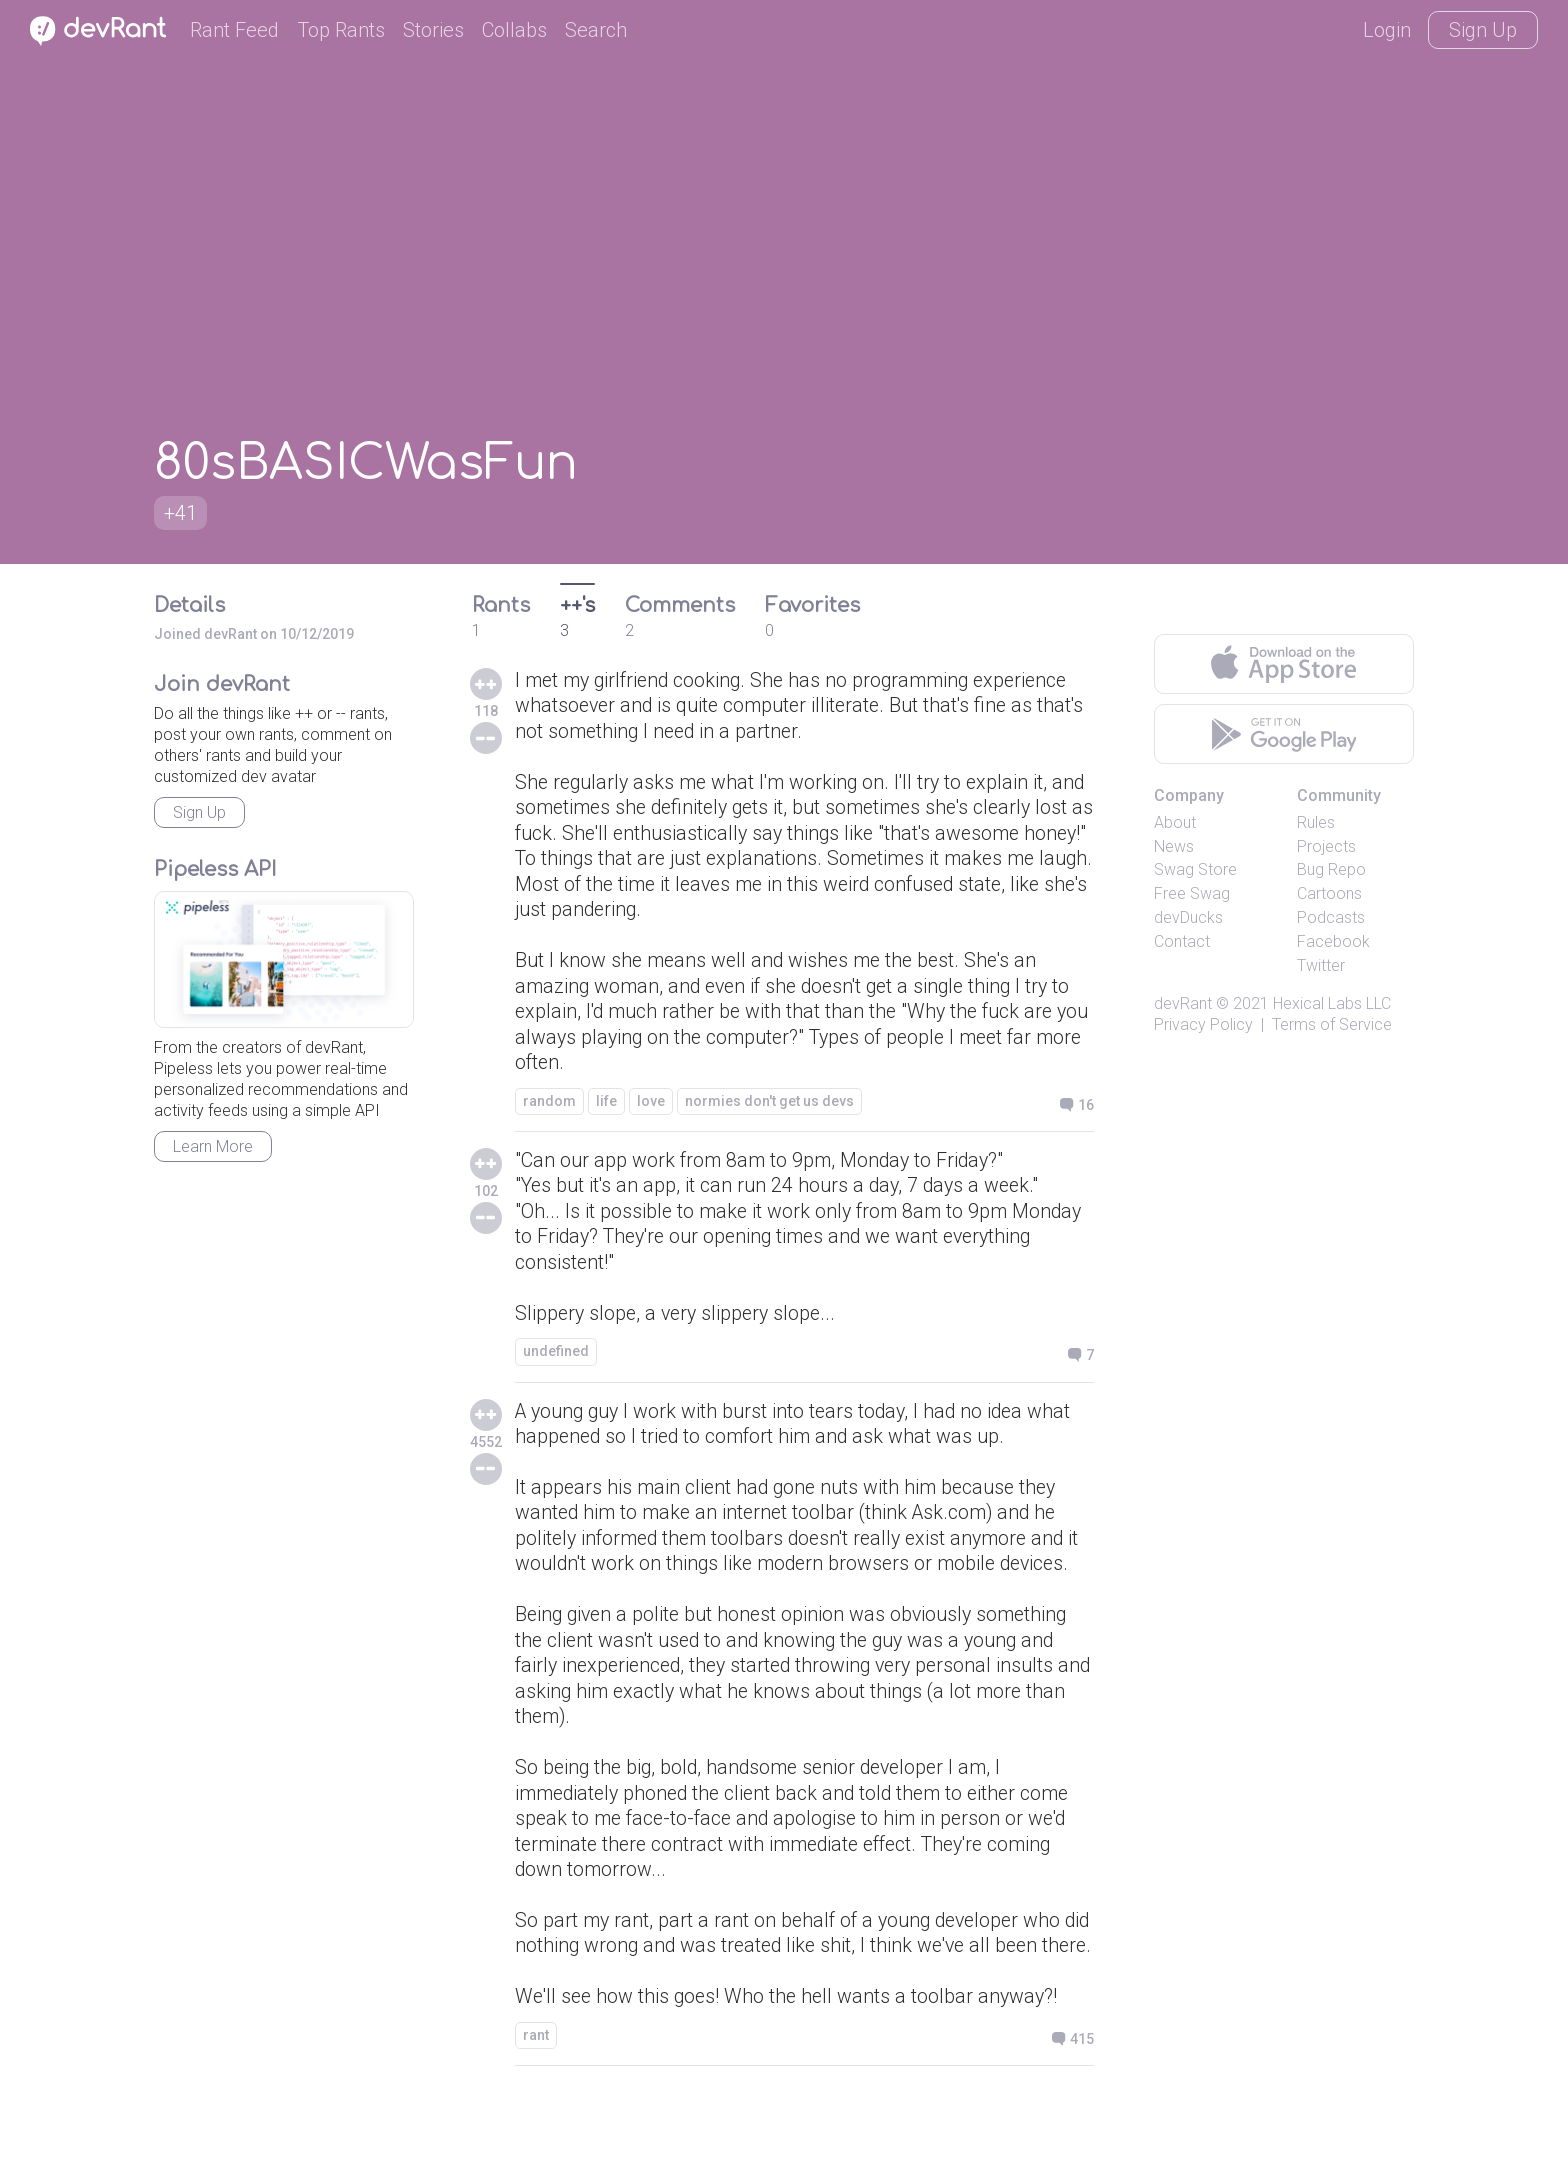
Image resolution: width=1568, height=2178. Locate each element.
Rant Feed (234, 30)
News (1174, 846)
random (549, 1109)
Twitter (1321, 965)
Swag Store (1195, 869)
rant (536, 2112)
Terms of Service (1332, 1024)
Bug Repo (1331, 869)
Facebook (1333, 941)
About (1175, 822)
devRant (1183, 1003)
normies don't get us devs (769, 1109)
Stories (433, 30)
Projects (1326, 846)
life (606, 1109)
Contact (1182, 941)
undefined (556, 1363)
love (651, 1109)
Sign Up (1483, 30)
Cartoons (1329, 893)
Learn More (213, 1146)
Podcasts (1331, 917)
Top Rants (341, 30)
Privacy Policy (1203, 1024)
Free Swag (1192, 893)
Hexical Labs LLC (1332, 1003)
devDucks (1188, 917)
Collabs (514, 30)
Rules (1316, 822)
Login (1387, 30)
